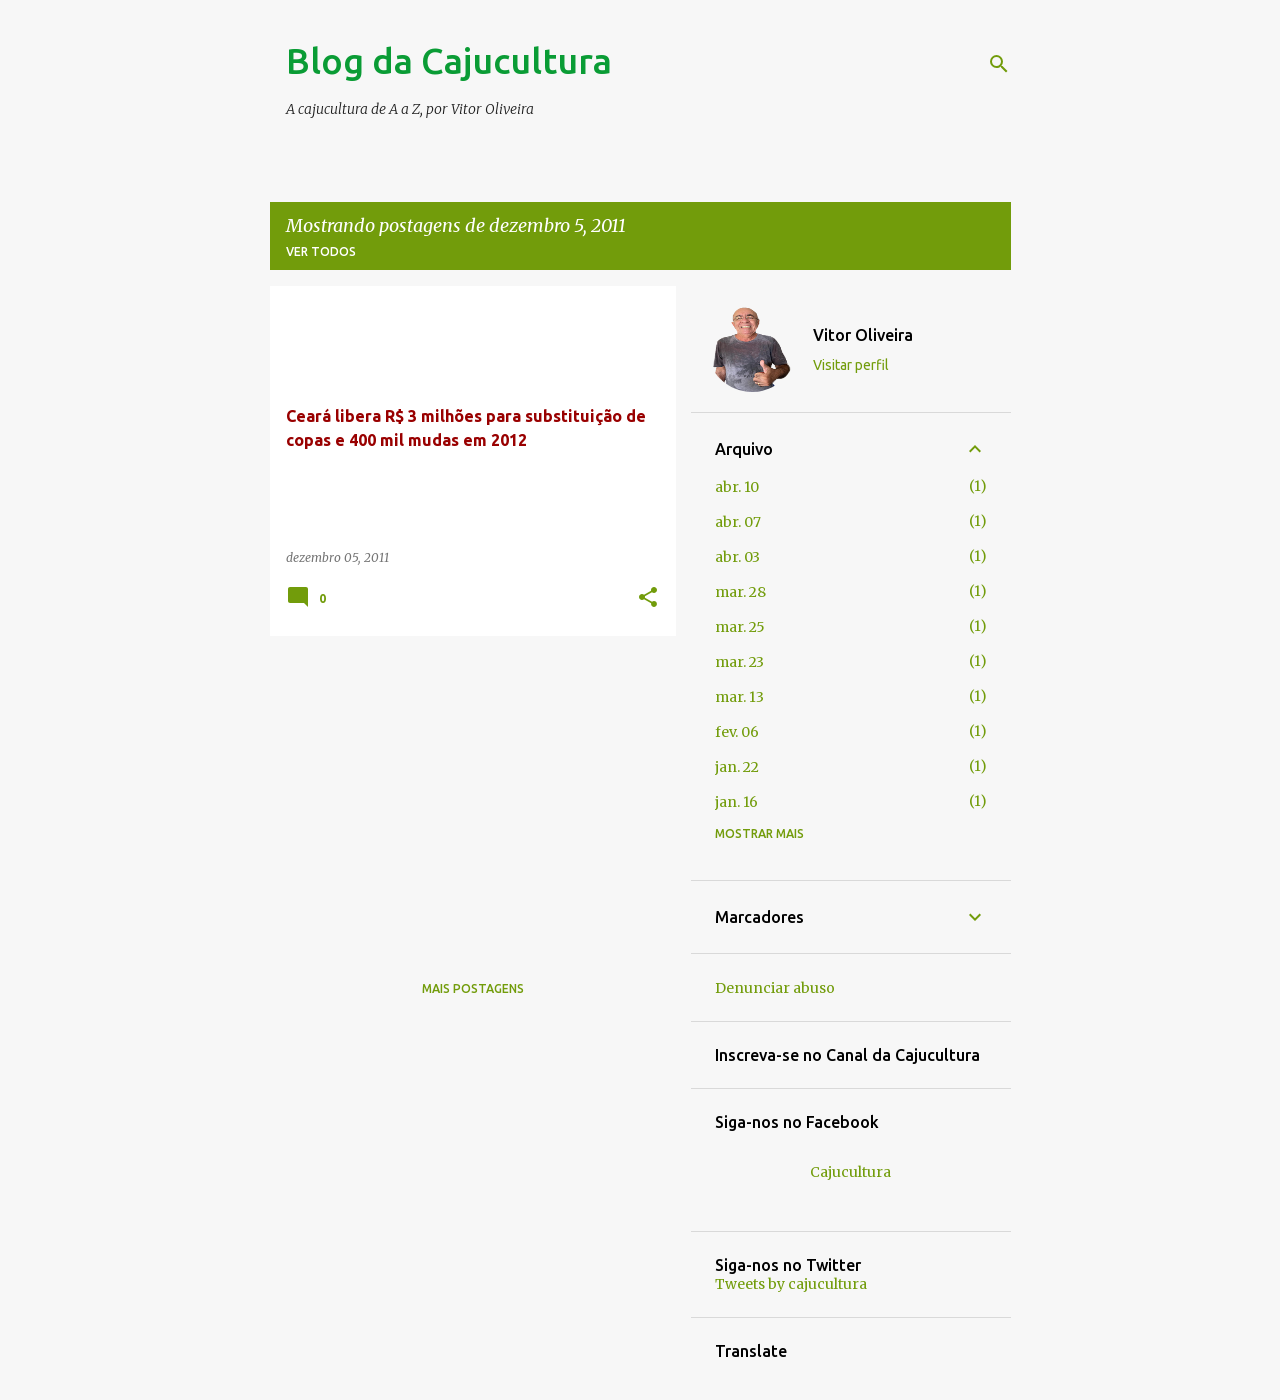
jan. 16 (736, 802)
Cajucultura (850, 1172)
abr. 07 (738, 522)
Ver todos (321, 251)
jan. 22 (737, 767)
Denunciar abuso (775, 988)
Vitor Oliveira (863, 335)
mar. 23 (739, 662)
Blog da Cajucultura (449, 60)
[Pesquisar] (999, 64)
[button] (648, 598)
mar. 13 (739, 697)
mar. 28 (740, 592)
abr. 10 (737, 487)
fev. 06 (737, 732)
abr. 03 (737, 557)
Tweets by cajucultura (791, 1284)
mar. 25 (740, 627)
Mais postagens (473, 988)
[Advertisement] (465, 791)
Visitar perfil (851, 365)
